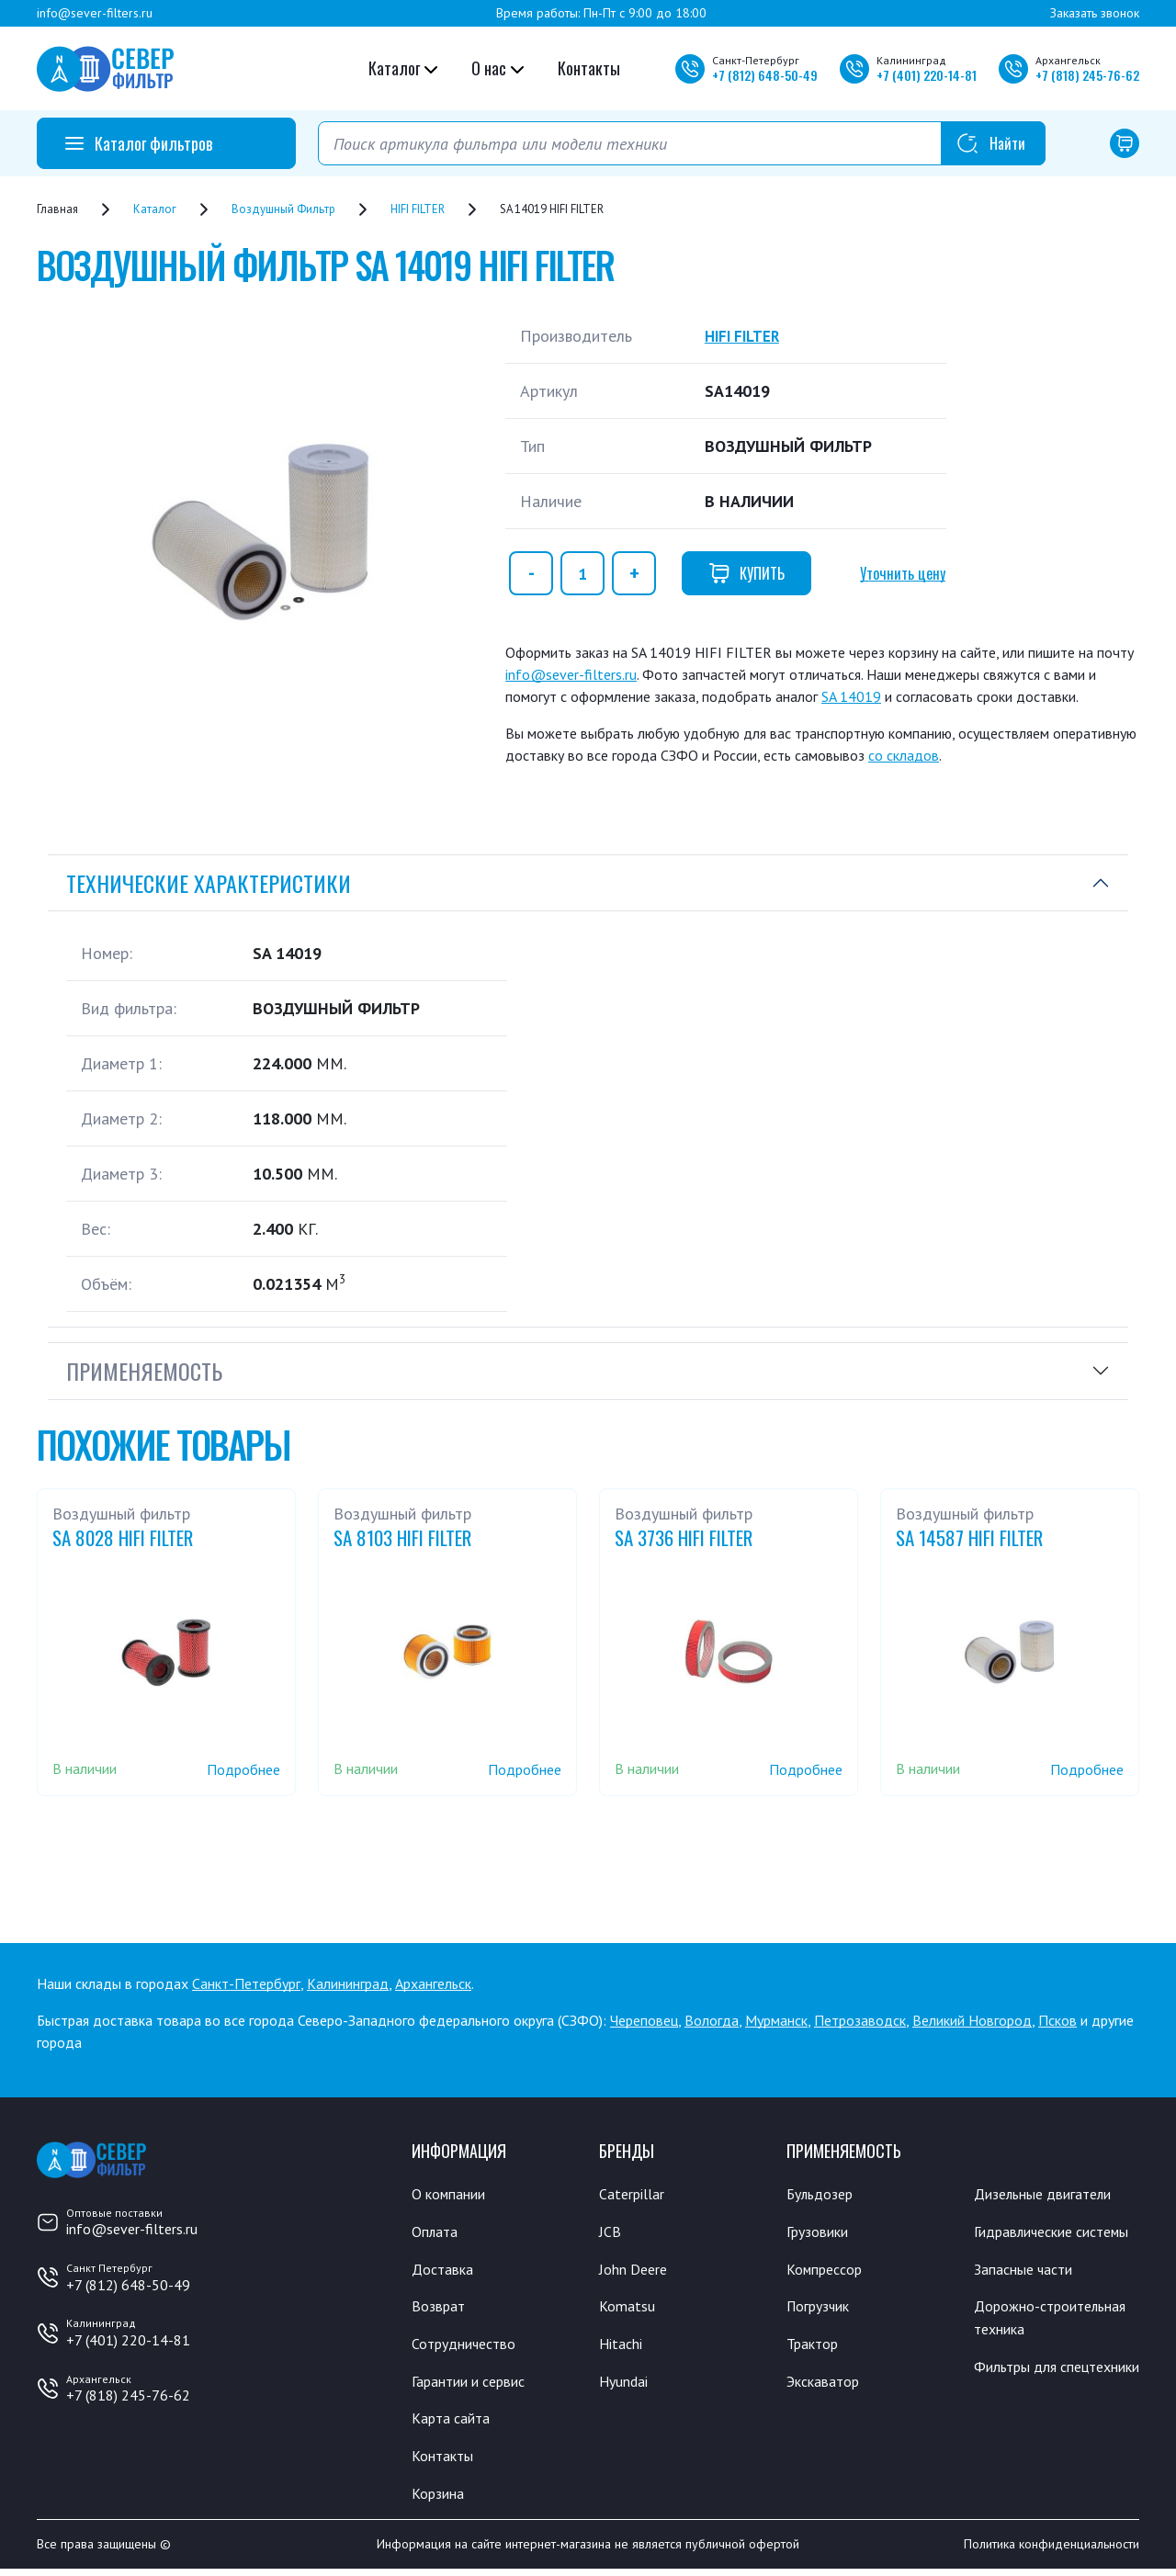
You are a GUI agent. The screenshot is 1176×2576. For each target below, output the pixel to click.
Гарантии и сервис (476, 2385)
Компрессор (829, 2270)
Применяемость (144, 1370)
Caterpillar (634, 2194)
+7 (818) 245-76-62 (128, 2395)
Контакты (589, 68)
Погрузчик (822, 2309)
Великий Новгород (972, 2020)
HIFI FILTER (746, 335)
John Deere (636, 2270)
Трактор (815, 2346)
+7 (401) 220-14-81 (128, 2340)
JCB (610, 2232)
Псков (1057, 2020)
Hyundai (625, 2385)
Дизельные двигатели (1051, 2194)
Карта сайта (454, 2422)
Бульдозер (823, 2194)
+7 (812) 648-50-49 (128, 2285)
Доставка (445, 2270)
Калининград (348, 1983)
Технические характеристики (208, 882)
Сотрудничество (469, 2346)
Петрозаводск (860, 2020)
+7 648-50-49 (765, 75)
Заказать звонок (1094, 13)
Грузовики (821, 2232)
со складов (903, 755)
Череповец (644, 2020)
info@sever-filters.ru (95, 13)
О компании (452, 2194)
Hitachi (623, 2346)
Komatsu (628, 2309)
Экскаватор (827, 2385)
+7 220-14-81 (926, 75)
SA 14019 (851, 696)
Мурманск (776, 2020)
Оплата (436, 2232)
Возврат (440, 2309)
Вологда (711, 2020)
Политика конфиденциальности (1051, 2551)
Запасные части (1028, 2294)
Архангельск (433, 1983)
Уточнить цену (902, 573)
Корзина (440, 2499)
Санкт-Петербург (246, 1983)
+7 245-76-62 (1087, 75)
